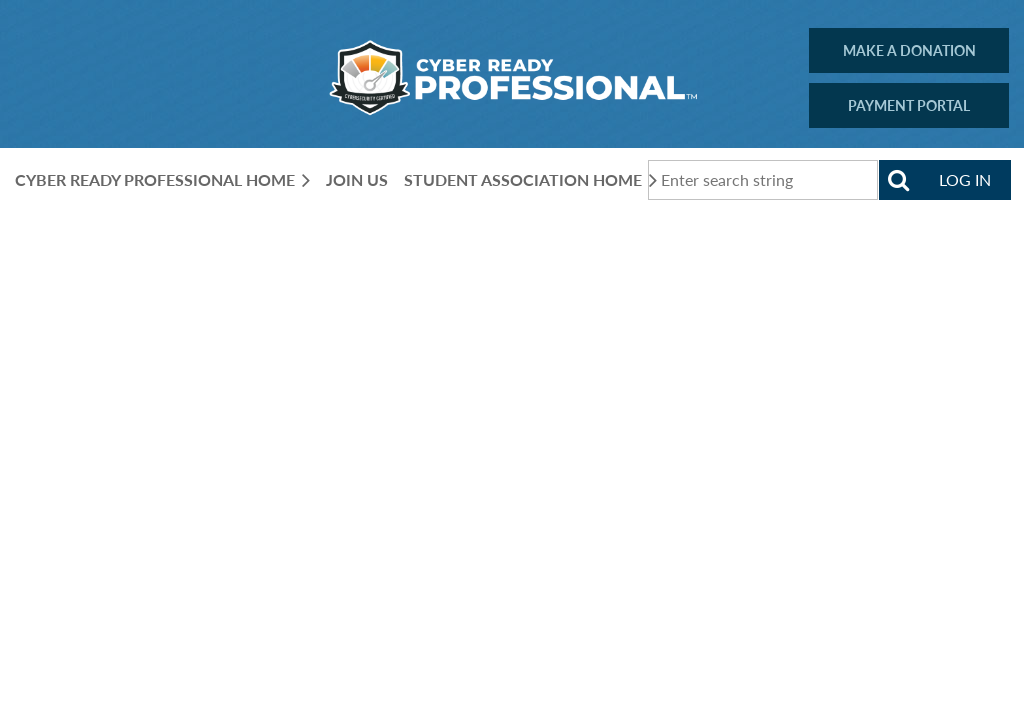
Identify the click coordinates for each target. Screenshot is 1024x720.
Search (899, 180)
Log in (965, 179)
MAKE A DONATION (909, 50)
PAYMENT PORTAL (909, 105)
